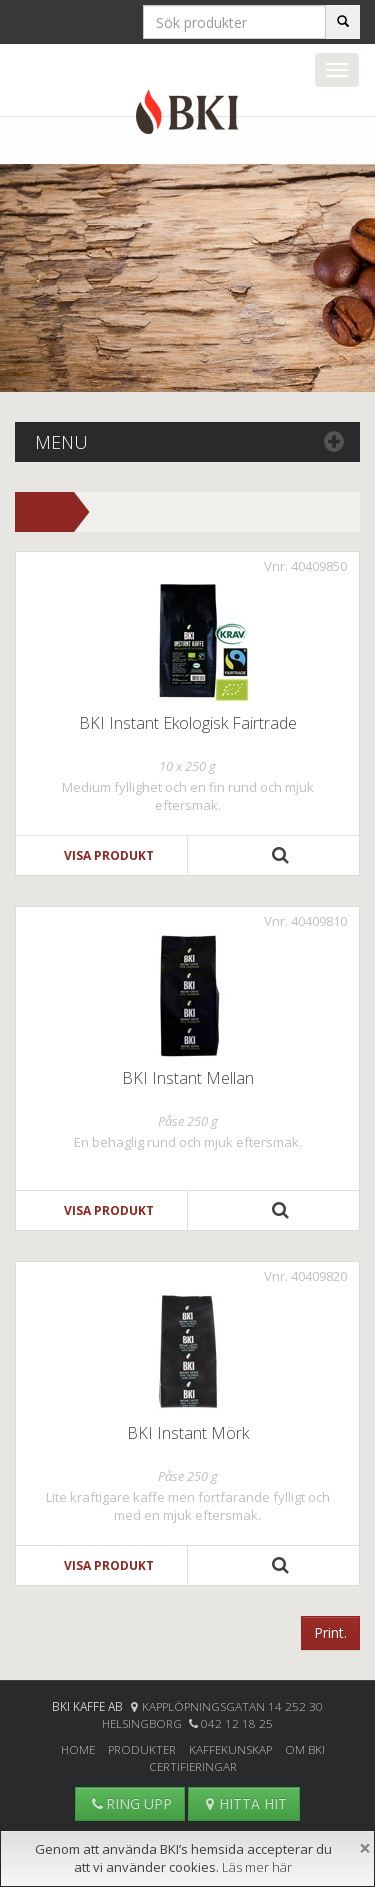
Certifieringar (193, 1766)
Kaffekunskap (230, 1749)
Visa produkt (109, 855)
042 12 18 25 (237, 1723)
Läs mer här (257, 1867)
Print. (330, 1632)
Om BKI (305, 1749)
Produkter (142, 1749)
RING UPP (130, 1803)
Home (78, 1749)
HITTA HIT (244, 1803)
